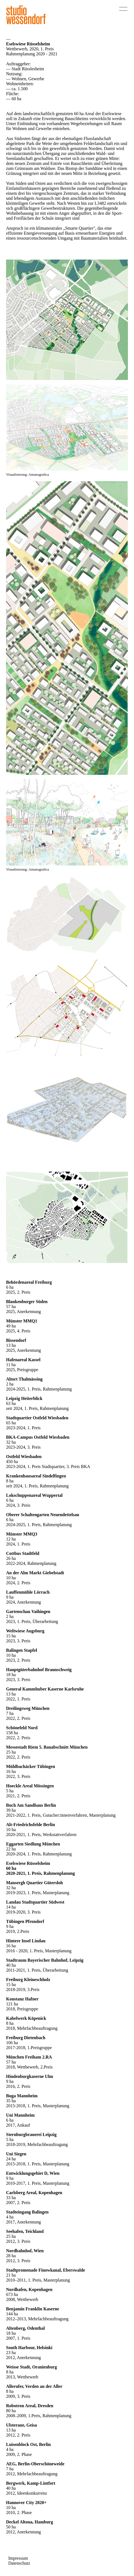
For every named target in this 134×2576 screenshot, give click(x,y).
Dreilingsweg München (27, 1708)
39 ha (11, 1810)
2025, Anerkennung (23, 1311)
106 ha (12, 2042)
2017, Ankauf (18, 2125)
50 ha (11, 2527)
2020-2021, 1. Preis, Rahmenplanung (40, 1873)
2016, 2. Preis (18, 2086)
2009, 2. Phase (19, 2454)
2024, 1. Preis (18, 1544)
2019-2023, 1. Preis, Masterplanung (37, 1892)
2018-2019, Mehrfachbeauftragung (37, 2144)
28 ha (11, 2255)
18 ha (11, 1674)
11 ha (11, 1364)
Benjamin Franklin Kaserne (32, 2308)
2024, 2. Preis (18, 1582)
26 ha (11, 1558)
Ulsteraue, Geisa (21, 2425)
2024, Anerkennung (23, 1602)
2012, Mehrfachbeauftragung (32, 2473)
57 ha (11, 1306)
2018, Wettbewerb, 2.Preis (29, 2067)
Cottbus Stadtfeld (22, 1553)
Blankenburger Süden (26, 1301)
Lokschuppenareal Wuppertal (34, 1495)
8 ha (10, 1481)
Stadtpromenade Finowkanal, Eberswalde (45, 2270)
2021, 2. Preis (18, 1795)
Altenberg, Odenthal (25, 2328)
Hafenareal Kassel (23, 1359)
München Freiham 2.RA (29, 2057)
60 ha (11, 1868)
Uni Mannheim (20, 2115)
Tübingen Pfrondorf (25, 1921)
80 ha (11, 2410)
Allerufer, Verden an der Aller (34, 2386)
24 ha (11, 2158)
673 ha (12, 2294)
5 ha (10, 1790)
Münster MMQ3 (21, 1534)
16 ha (11, 1771)
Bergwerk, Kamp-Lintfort (30, 2483)
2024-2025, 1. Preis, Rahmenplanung (39, 1389)
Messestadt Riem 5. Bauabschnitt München (47, 1747)
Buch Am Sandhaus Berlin (31, 1805)
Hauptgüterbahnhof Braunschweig (39, 1669)
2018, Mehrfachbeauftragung (32, 2028)
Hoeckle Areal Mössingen (30, 1785)
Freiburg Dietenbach (25, 2037)
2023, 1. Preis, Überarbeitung (32, 1621)
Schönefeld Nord (21, 1727)
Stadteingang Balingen (27, 2212)
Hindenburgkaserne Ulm (29, 2076)
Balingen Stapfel (21, 1650)
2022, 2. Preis (18, 1718)
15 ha (11, 1635)
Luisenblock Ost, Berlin (28, 2444)
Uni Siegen (16, 2154)
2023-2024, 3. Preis (23, 1447)
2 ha (10, 1384)
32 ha (11, 1442)
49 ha (11, 1326)
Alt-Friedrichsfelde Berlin (30, 1824)
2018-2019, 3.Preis (22, 1989)
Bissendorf (16, 1340)
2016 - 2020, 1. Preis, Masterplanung (38, 1950)
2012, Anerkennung (23, 2357)
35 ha (11, 2100)
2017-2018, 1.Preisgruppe (29, 2047)
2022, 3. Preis (18, 1776)
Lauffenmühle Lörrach (28, 1592)
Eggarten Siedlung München (33, 1844)
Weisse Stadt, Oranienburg (31, 2367)
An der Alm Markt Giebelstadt (35, 1572)
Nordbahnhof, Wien (25, 2250)
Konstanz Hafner (22, 1999)
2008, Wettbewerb (22, 2299)
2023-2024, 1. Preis (23, 1427)
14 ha (11, 1907)
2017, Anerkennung (23, 2222)
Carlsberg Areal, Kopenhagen (34, 2192)
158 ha (12, 1732)
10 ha (11, 1577)
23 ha (11, 2352)
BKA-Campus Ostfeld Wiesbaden (37, 1437)
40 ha (11, 1965)
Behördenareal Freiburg (29, 1282)
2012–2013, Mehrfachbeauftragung (37, 2318)
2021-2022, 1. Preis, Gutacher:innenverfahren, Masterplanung (61, 1815)
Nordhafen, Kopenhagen (29, 2289)
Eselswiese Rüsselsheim (28, 1863)
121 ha (12, 2004)
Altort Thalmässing (24, 1379)
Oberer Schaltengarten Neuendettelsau (42, 1514)
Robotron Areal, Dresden (29, 2405)
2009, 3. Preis (18, 2396)
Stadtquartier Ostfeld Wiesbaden (37, 1417)
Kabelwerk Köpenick (26, 2018)
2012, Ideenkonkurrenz (26, 2493)
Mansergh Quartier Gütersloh (34, 1882)
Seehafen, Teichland (25, 2231)
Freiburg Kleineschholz (28, 1979)
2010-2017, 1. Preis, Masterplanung (37, 2183)
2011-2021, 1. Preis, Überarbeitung (37, 1970)
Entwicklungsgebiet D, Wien (33, 2173)
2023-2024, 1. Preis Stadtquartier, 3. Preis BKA (48, 1466)
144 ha (12, 2313)
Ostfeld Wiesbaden (24, 1456)
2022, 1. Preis (18, 1699)
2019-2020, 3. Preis (23, 1912)
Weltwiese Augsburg (25, 1631)
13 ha (11, 1345)
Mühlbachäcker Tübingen (30, 1766)
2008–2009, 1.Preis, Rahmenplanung (38, 2415)
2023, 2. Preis (18, 1660)
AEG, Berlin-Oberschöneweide (35, 2463)
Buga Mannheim (21, 2095)
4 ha (10, 2217)
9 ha (10, 1597)
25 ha (11, 1752)
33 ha (11, 2197)
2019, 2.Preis (17, 1931)
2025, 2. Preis (18, 1292)
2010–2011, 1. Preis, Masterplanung (38, 2280)
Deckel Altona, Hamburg (29, 2522)
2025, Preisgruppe (22, 1369)
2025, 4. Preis (18, 1331)
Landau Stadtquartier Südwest (35, 1902)
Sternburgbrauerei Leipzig (31, 2134)
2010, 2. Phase (19, 2512)
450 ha (12, 1461)
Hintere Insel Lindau (25, 1940)
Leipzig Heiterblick (24, 1398)
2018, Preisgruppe (22, 2009)
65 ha (11, 1422)
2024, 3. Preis (18, 1505)
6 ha (10, 1287)
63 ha (11, 1403)
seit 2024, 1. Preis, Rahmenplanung (37, 1408)
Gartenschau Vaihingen (28, 1611)
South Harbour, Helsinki (29, 2347)
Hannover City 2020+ (26, 2502)
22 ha (11, 1849)
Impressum (18, 2558)
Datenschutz (19, 2563)
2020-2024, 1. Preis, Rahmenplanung (39, 1854)
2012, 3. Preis (18, 2241)
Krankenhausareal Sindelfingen (36, 1476)
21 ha (11, 2275)
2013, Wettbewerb (22, 2377)
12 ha (11, 1539)
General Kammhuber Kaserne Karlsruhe (45, 1689)
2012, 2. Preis (18, 2435)
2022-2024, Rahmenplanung (31, 1563)
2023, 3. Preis (18, 1640)
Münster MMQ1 (21, 1321)
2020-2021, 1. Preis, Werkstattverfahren (41, 1834)
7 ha (10, 1713)
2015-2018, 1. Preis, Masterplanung (37, 2105)
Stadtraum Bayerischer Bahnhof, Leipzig (45, 1960)
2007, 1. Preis (18, 2338)
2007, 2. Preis (18, 2202)
